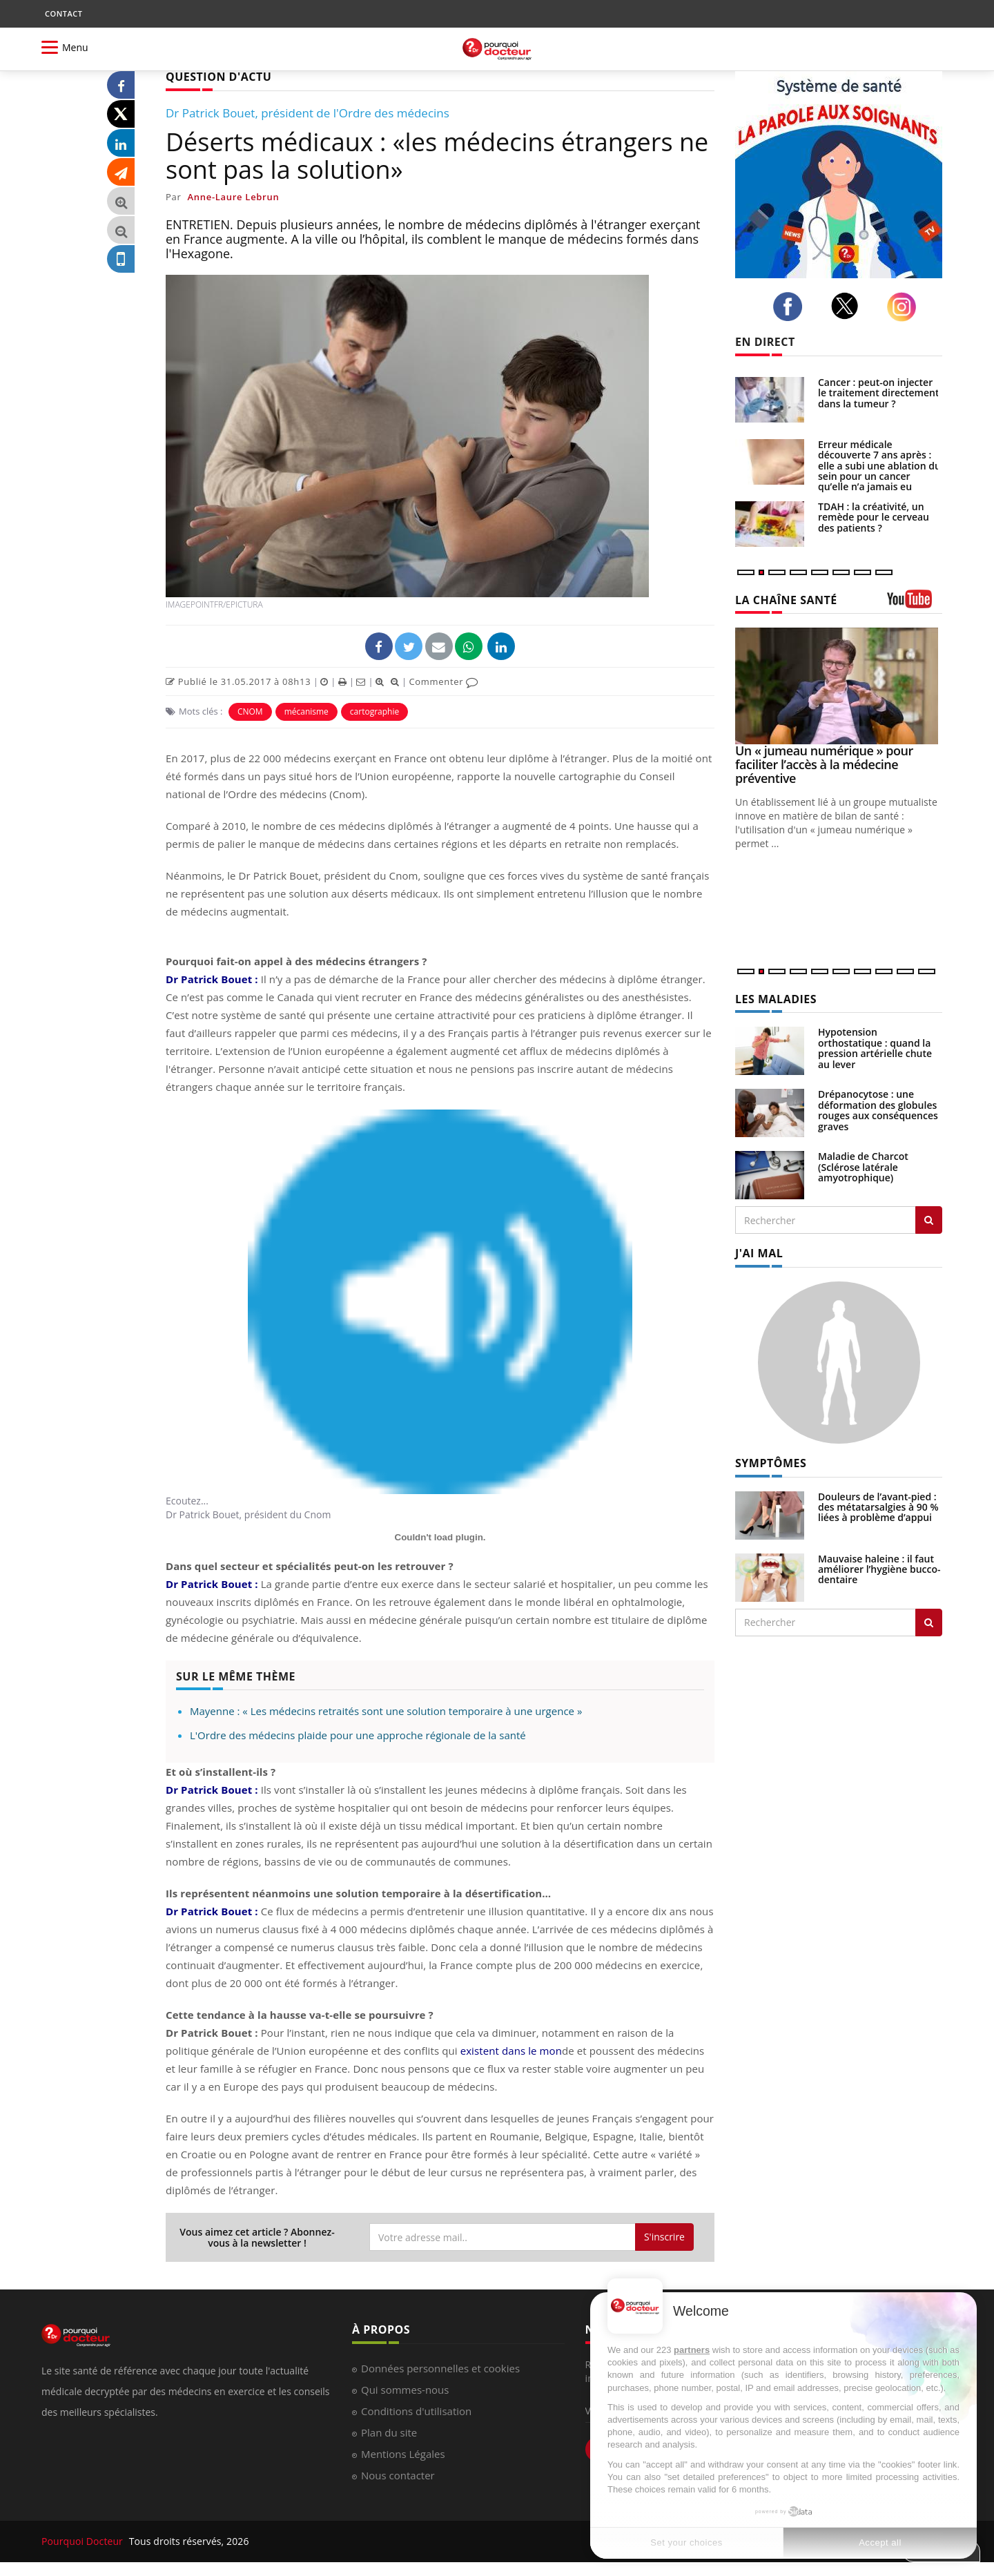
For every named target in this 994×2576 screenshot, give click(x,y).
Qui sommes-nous (405, 2389)
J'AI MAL (759, 1253)
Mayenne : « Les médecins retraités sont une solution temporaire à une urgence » (386, 1711)
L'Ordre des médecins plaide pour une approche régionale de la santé (358, 1735)
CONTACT (63, 13)
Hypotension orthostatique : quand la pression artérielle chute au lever (875, 1047)
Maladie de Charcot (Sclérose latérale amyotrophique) (863, 1167)
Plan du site (389, 2432)
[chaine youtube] (914, 603)
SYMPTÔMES (770, 1463)
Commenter (443, 681)
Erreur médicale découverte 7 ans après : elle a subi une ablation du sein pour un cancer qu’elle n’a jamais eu (879, 466)
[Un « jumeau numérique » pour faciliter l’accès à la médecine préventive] (838, 686)
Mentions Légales (403, 2454)
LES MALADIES (776, 999)
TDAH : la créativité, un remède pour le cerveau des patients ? (873, 517)
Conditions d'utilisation (416, 2411)
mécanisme (306, 711)
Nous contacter (398, 2475)
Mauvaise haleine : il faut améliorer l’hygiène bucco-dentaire (879, 1569)
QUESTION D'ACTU (218, 76)
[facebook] (791, 306)
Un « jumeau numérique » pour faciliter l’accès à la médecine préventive (824, 764)
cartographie (374, 711)
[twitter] (848, 306)
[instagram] (905, 307)
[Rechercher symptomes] (928, 1622)
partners (692, 2350)
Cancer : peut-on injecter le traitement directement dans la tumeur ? (878, 393)
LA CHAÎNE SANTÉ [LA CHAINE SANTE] (786, 600)
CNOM (250, 711)
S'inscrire (664, 2236)
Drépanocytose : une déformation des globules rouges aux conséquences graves (878, 1109)
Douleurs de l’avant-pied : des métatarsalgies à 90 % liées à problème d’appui (878, 1507)
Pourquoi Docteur (83, 2541)
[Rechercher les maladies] (928, 1220)
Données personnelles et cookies (440, 2368)
